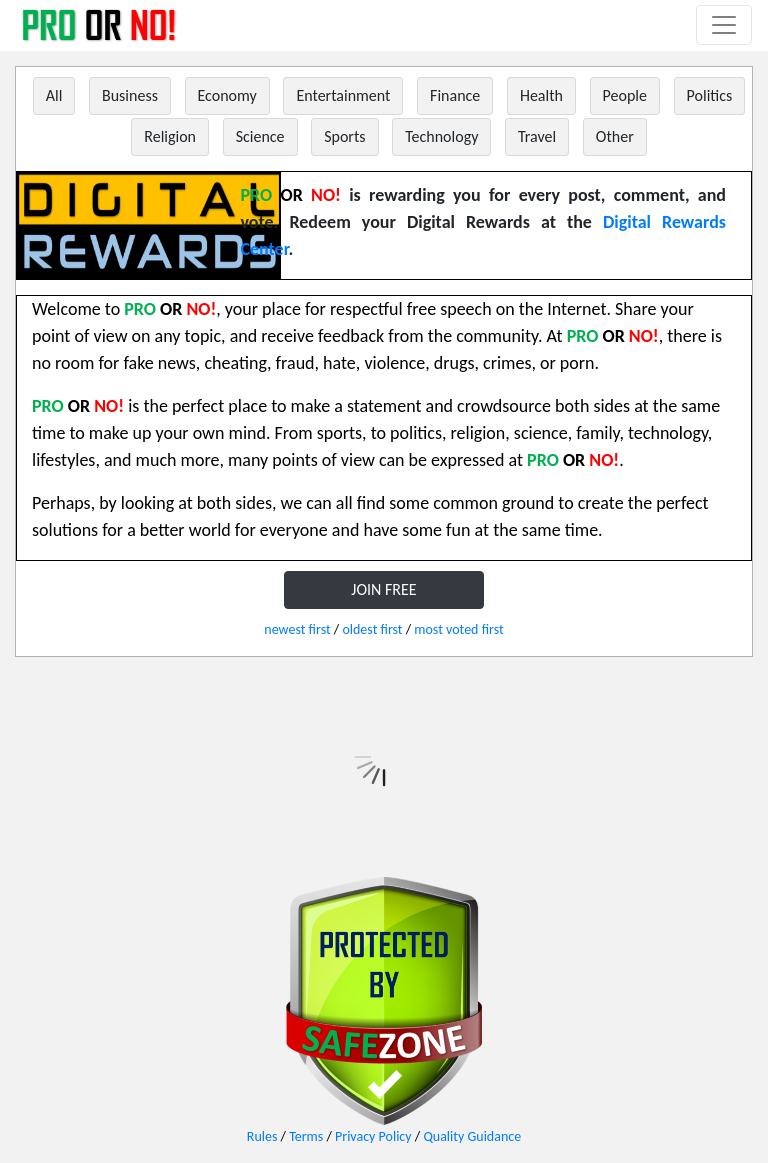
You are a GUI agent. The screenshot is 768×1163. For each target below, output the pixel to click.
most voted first (458, 629)
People (625, 95)
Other (615, 136)
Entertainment (343, 95)
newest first (297, 629)
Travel (537, 136)
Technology (441, 136)
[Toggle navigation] (724, 25)
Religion (170, 136)
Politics (710, 95)
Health (541, 95)
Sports (344, 136)
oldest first (372, 629)
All (54, 95)
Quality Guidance (472, 1136)
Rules (262, 1136)
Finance (455, 95)
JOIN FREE (383, 589)
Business (130, 95)
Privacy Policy (373, 1136)
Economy (227, 95)
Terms (306, 1136)
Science (260, 136)
